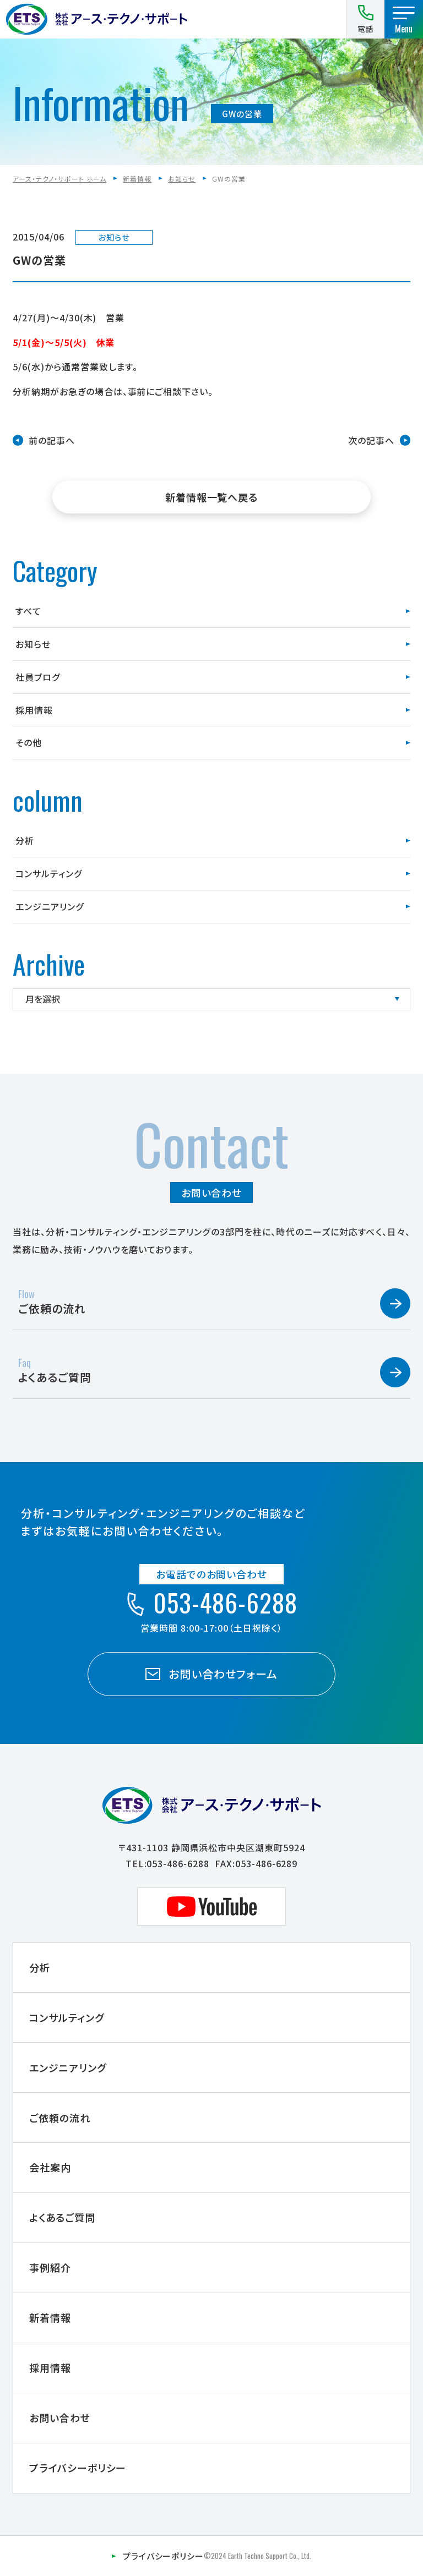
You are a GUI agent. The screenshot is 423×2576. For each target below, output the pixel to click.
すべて (28, 610)
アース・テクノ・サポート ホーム (59, 178)
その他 (28, 742)
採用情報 (34, 710)
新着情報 (137, 178)
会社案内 (50, 2167)
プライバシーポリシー (78, 2467)
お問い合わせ (59, 2417)
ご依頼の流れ (59, 2117)
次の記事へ (371, 440)
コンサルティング (48, 873)
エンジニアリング (49, 906)
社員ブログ (37, 676)
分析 (24, 840)
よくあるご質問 (62, 2217)
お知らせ (182, 178)
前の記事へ (52, 440)
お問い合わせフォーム (211, 1674)
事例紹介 (50, 2267)
